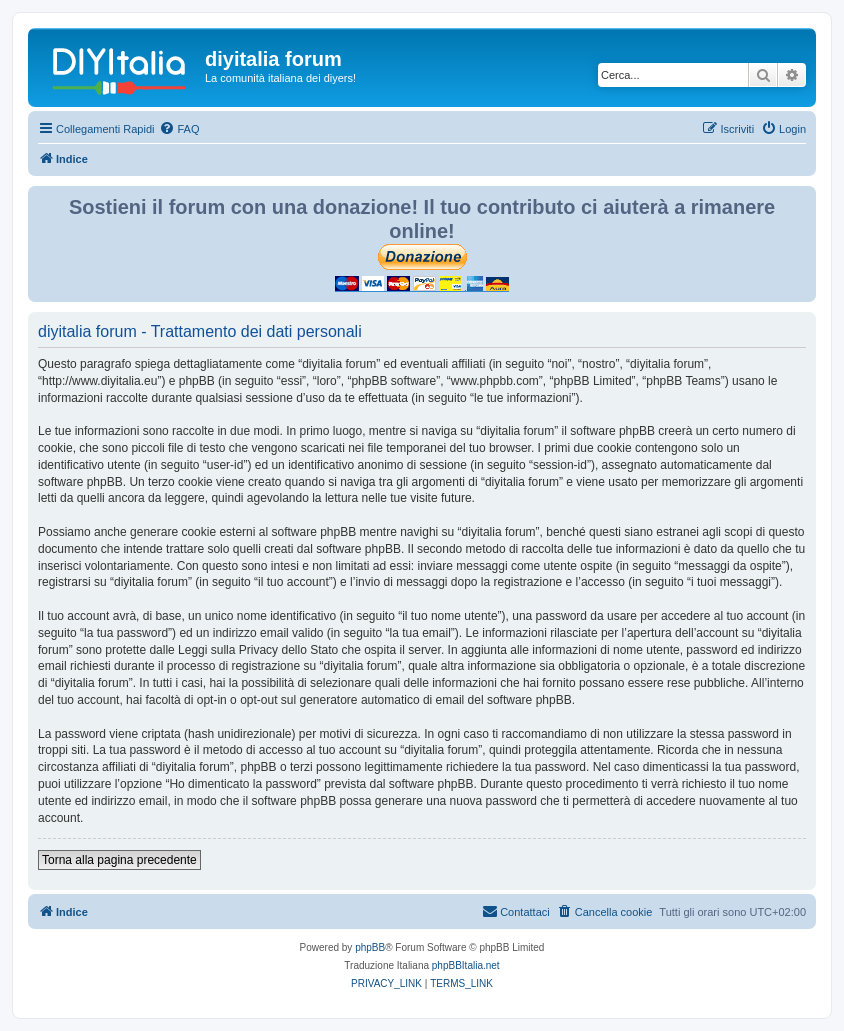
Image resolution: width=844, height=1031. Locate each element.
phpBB (370, 947)
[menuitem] (179, 129)
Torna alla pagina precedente (119, 860)
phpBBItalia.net (466, 965)
